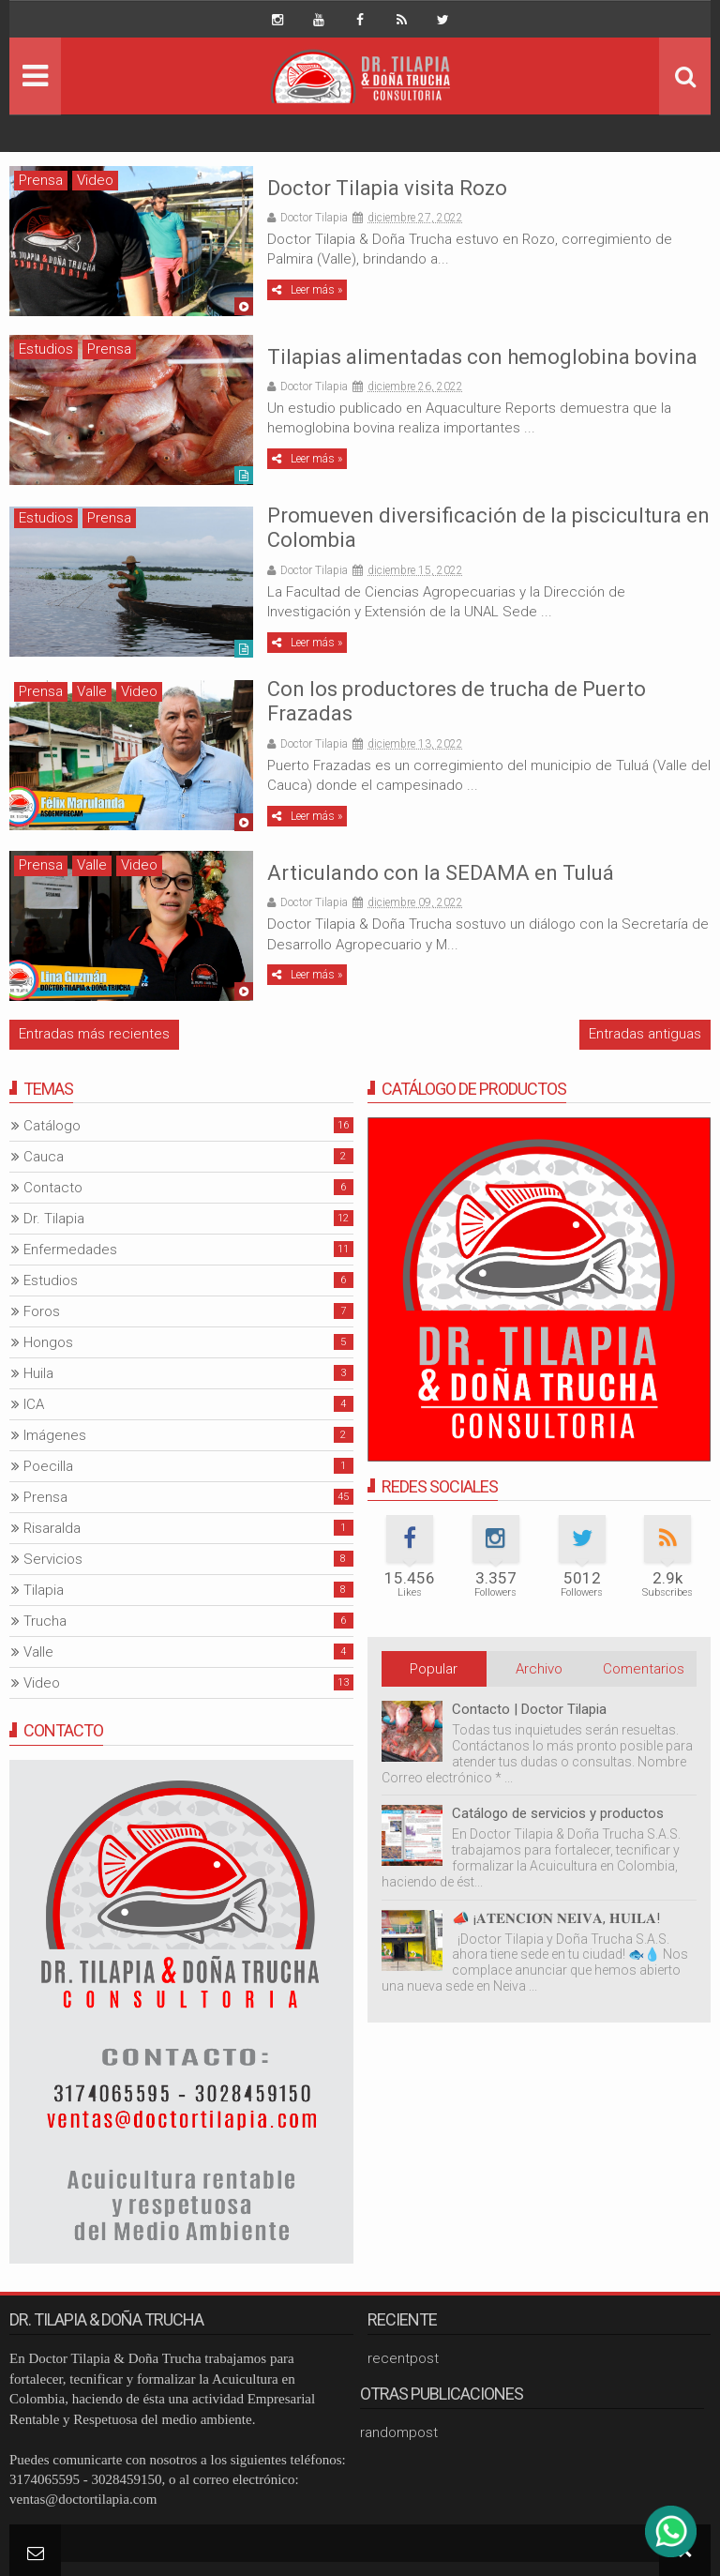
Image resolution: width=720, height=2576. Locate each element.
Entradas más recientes (94, 1033)
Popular (434, 1668)
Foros (41, 1311)
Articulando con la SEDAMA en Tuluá (440, 873)
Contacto (52, 1187)
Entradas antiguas (645, 1033)
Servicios (52, 1559)
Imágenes (54, 1435)
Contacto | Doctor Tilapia (529, 1709)
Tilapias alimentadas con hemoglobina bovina (482, 357)
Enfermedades (70, 1249)
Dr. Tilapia (53, 1218)
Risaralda (52, 1528)
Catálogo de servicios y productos (558, 1813)
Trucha (45, 1621)
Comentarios (643, 1668)
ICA (33, 1404)
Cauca (43, 1156)
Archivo (539, 1668)
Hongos (48, 1342)
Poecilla (48, 1466)
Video (95, 180)
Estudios (46, 349)
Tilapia (43, 1590)
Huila (38, 1373)
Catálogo (52, 1125)
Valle (92, 691)
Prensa (41, 180)
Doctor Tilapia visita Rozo (387, 188)
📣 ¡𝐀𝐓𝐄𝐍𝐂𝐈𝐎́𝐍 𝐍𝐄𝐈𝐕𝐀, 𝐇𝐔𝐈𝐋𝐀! (556, 1918)
